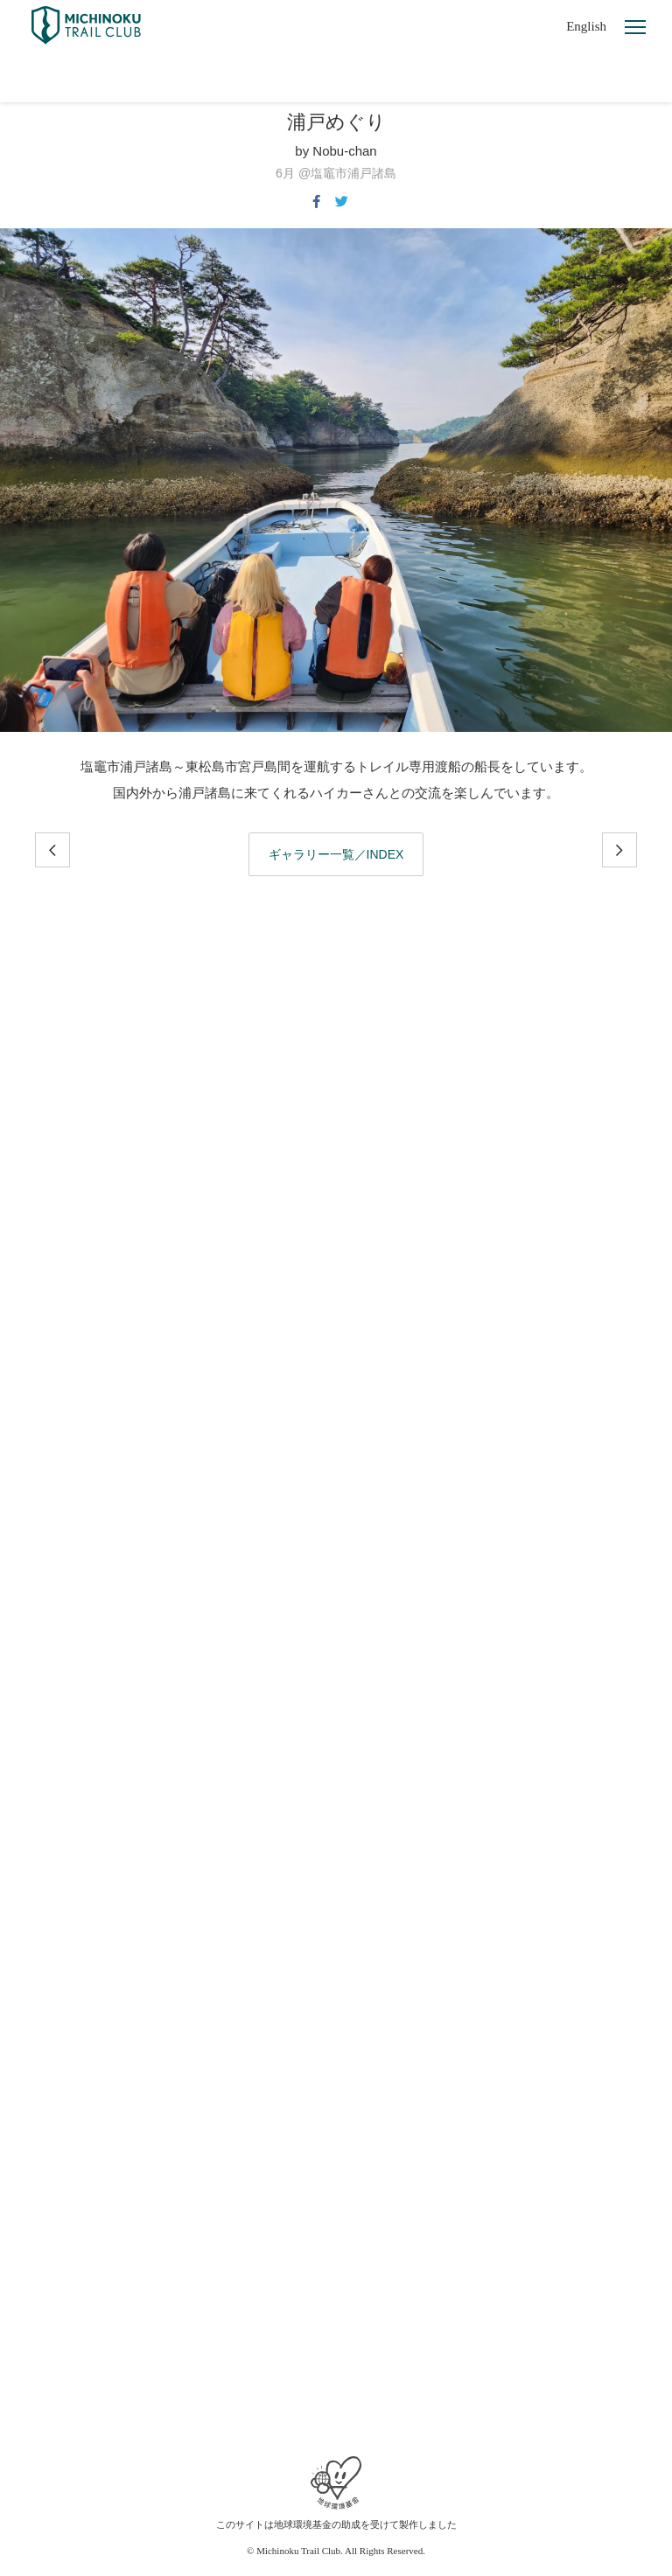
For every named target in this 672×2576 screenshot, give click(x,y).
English (586, 26)
